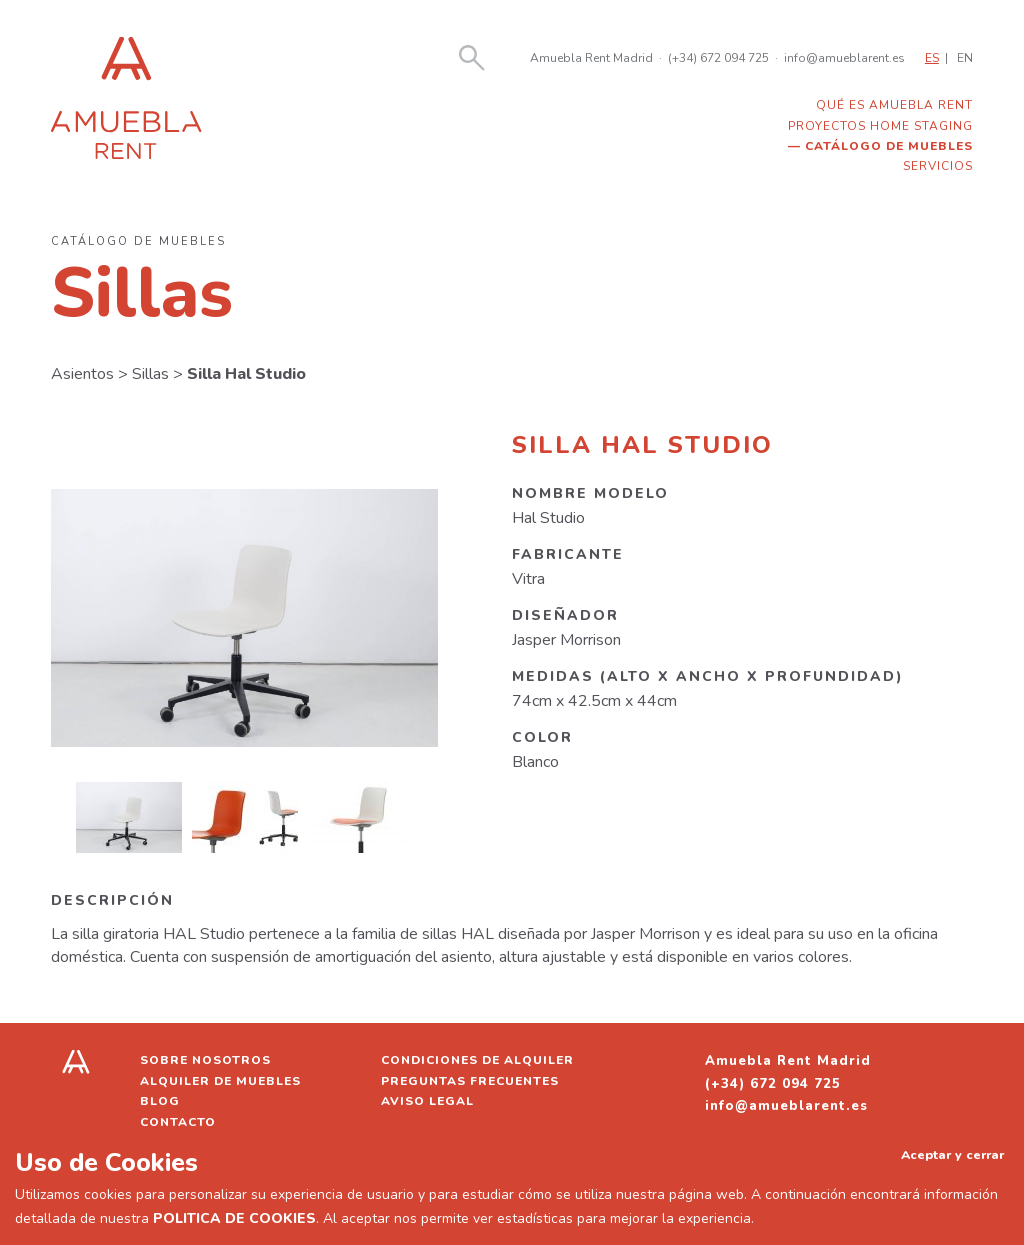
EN (965, 58)
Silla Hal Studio (246, 374)
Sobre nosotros (205, 1060)
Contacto (178, 1122)
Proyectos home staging (880, 126)
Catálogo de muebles (889, 146)
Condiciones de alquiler (477, 1060)
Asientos (82, 374)
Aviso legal (427, 1101)
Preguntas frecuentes (470, 1081)
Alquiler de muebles (220, 1081)
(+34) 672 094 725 (718, 58)
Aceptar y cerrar (952, 1154)
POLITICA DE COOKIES (234, 1218)
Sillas (150, 374)
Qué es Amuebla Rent (894, 105)
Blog (160, 1101)
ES (932, 58)
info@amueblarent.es (844, 58)
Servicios (938, 166)
